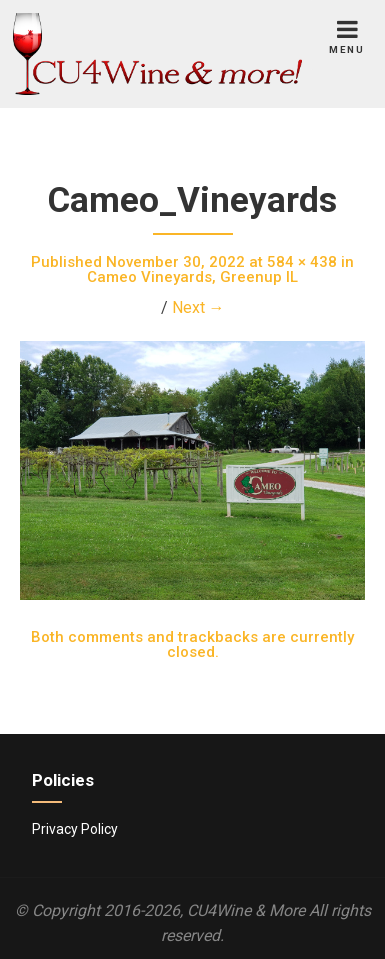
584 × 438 (302, 262)
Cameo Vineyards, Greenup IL (192, 277)
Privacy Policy (75, 829)
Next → (198, 307)
